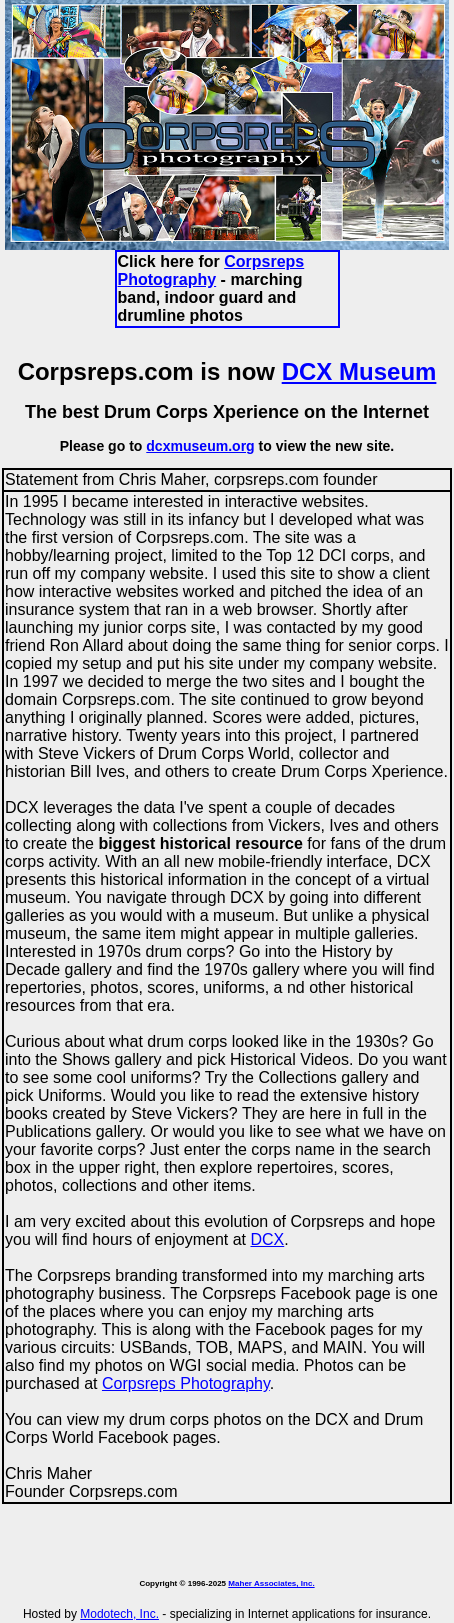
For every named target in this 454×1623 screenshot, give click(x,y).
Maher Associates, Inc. (271, 1583)
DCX (267, 1239)
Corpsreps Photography (211, 270)
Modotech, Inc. (119, 1614)
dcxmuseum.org (200, 446)
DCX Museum (359, 371)
